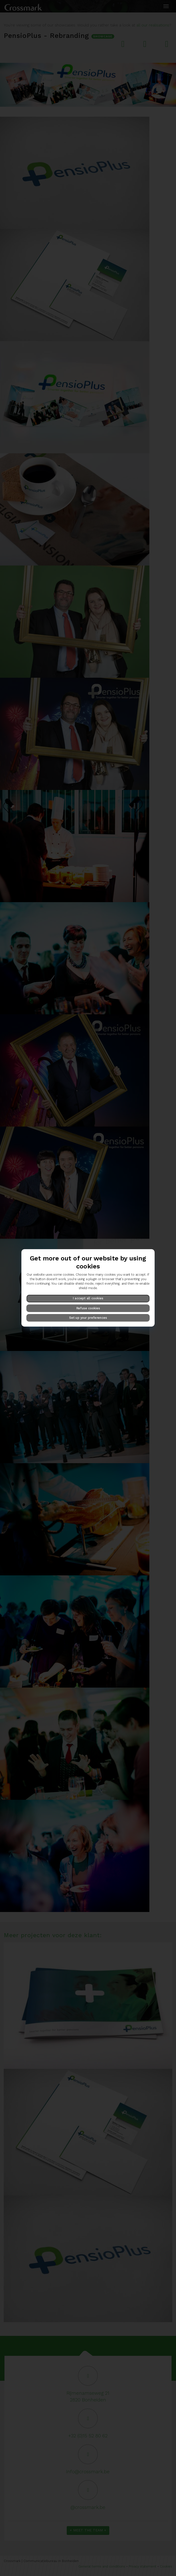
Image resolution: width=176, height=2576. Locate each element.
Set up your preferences (88, 1318)
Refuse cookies (88, 1308)
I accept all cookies (88, 1298)
